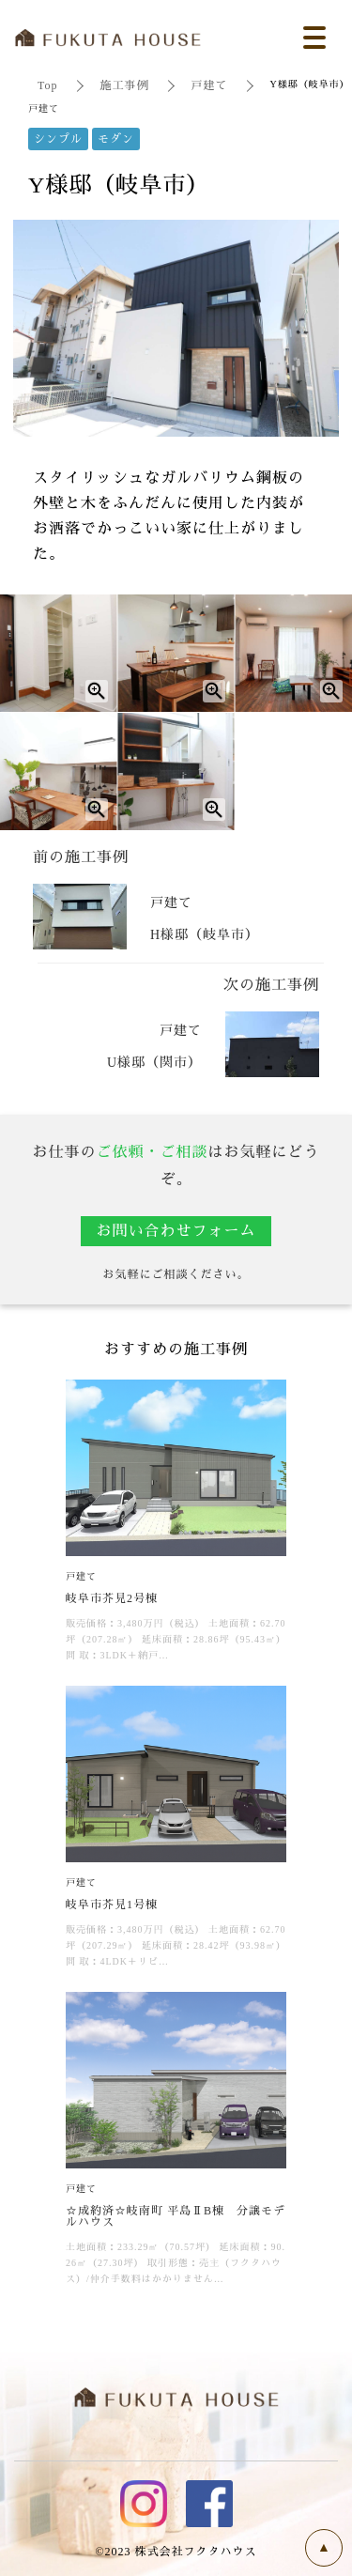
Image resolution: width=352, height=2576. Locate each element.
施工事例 (124, 85)
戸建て (209, 85)
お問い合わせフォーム (175, 1231)
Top (48, 85)
